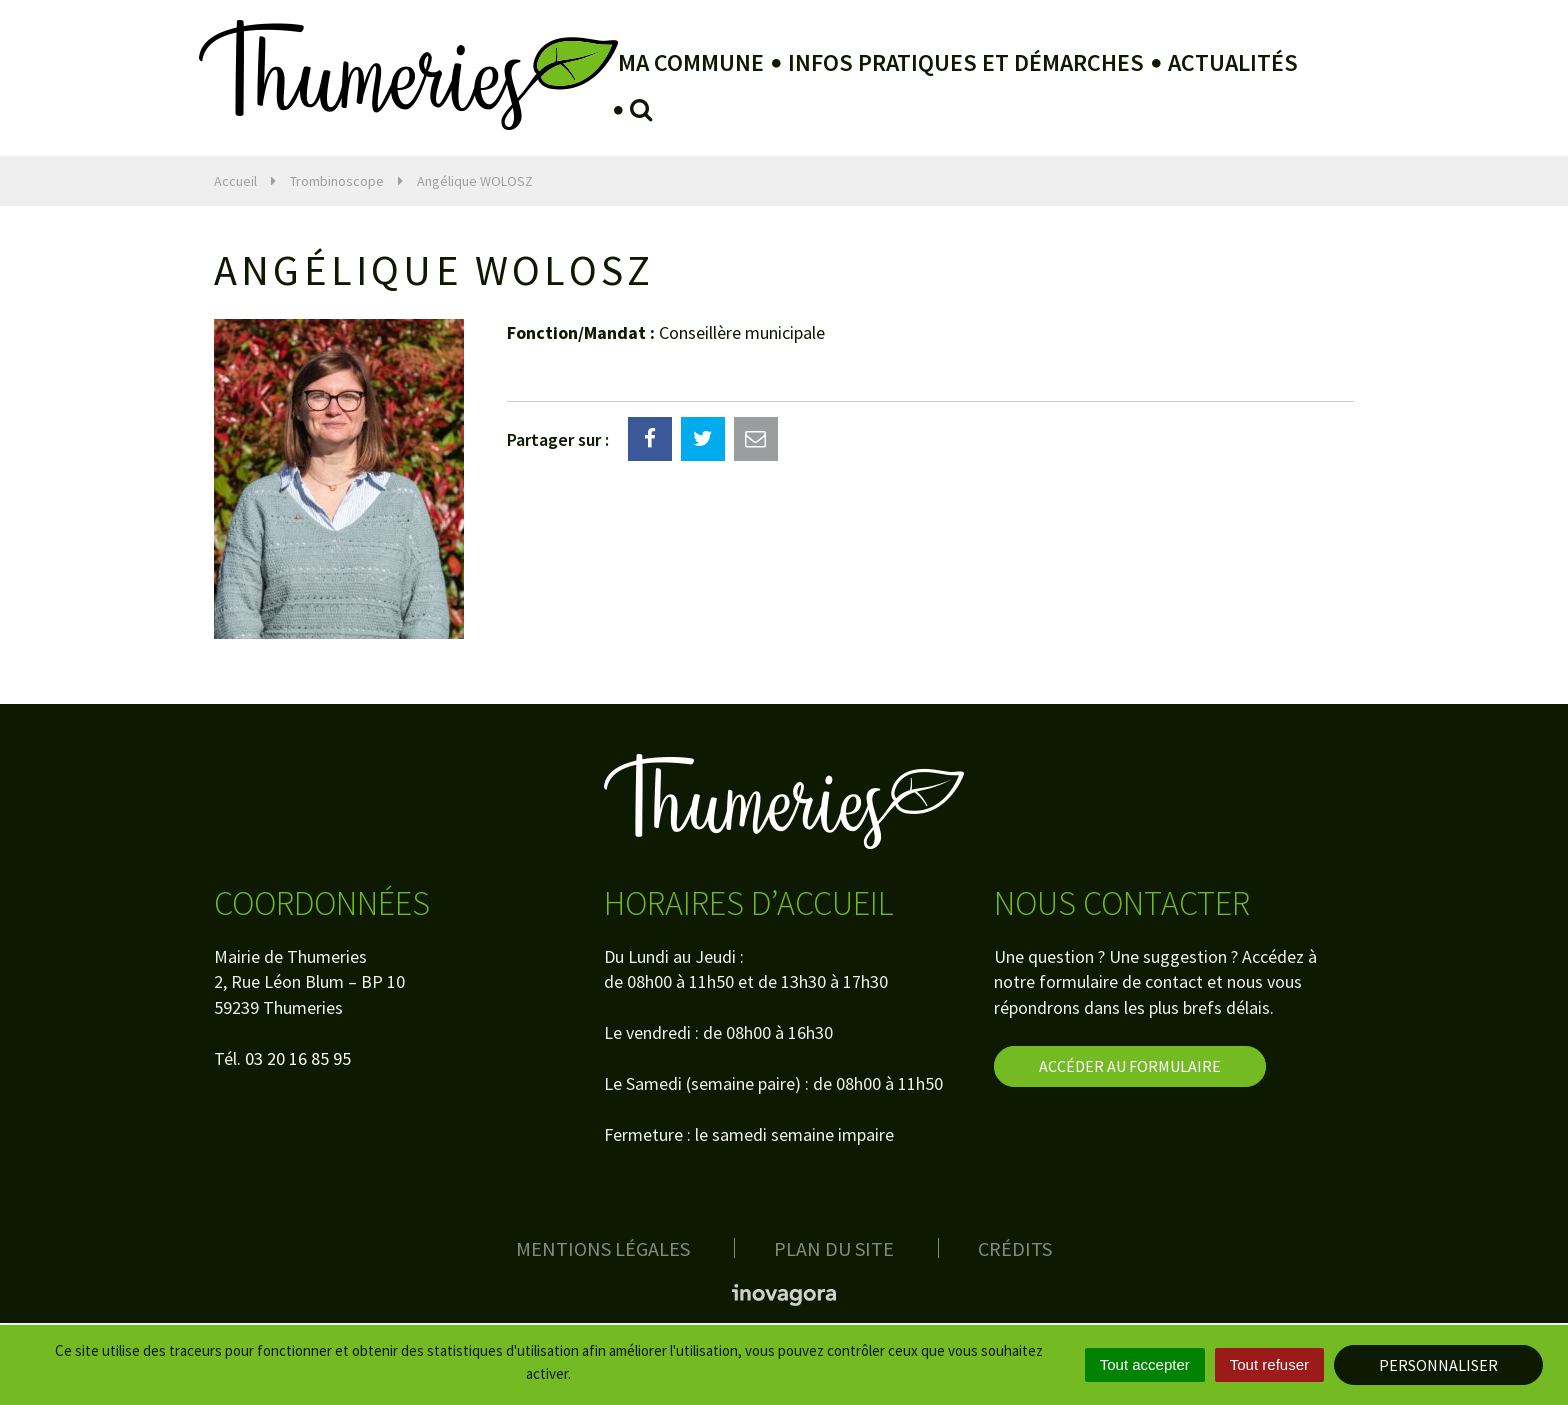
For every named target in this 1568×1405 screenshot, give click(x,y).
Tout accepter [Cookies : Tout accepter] (1145, 1364)
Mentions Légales (603, 1248)
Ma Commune (691, 62)
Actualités (1233, 62)
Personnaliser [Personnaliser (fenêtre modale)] (1438, 1365)
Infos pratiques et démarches (966, 62)
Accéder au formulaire (1130, 1066)
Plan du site (834, 1248)
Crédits (1015, 1248)
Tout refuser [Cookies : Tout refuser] (1269, 1364)
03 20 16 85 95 (298, 1058)
